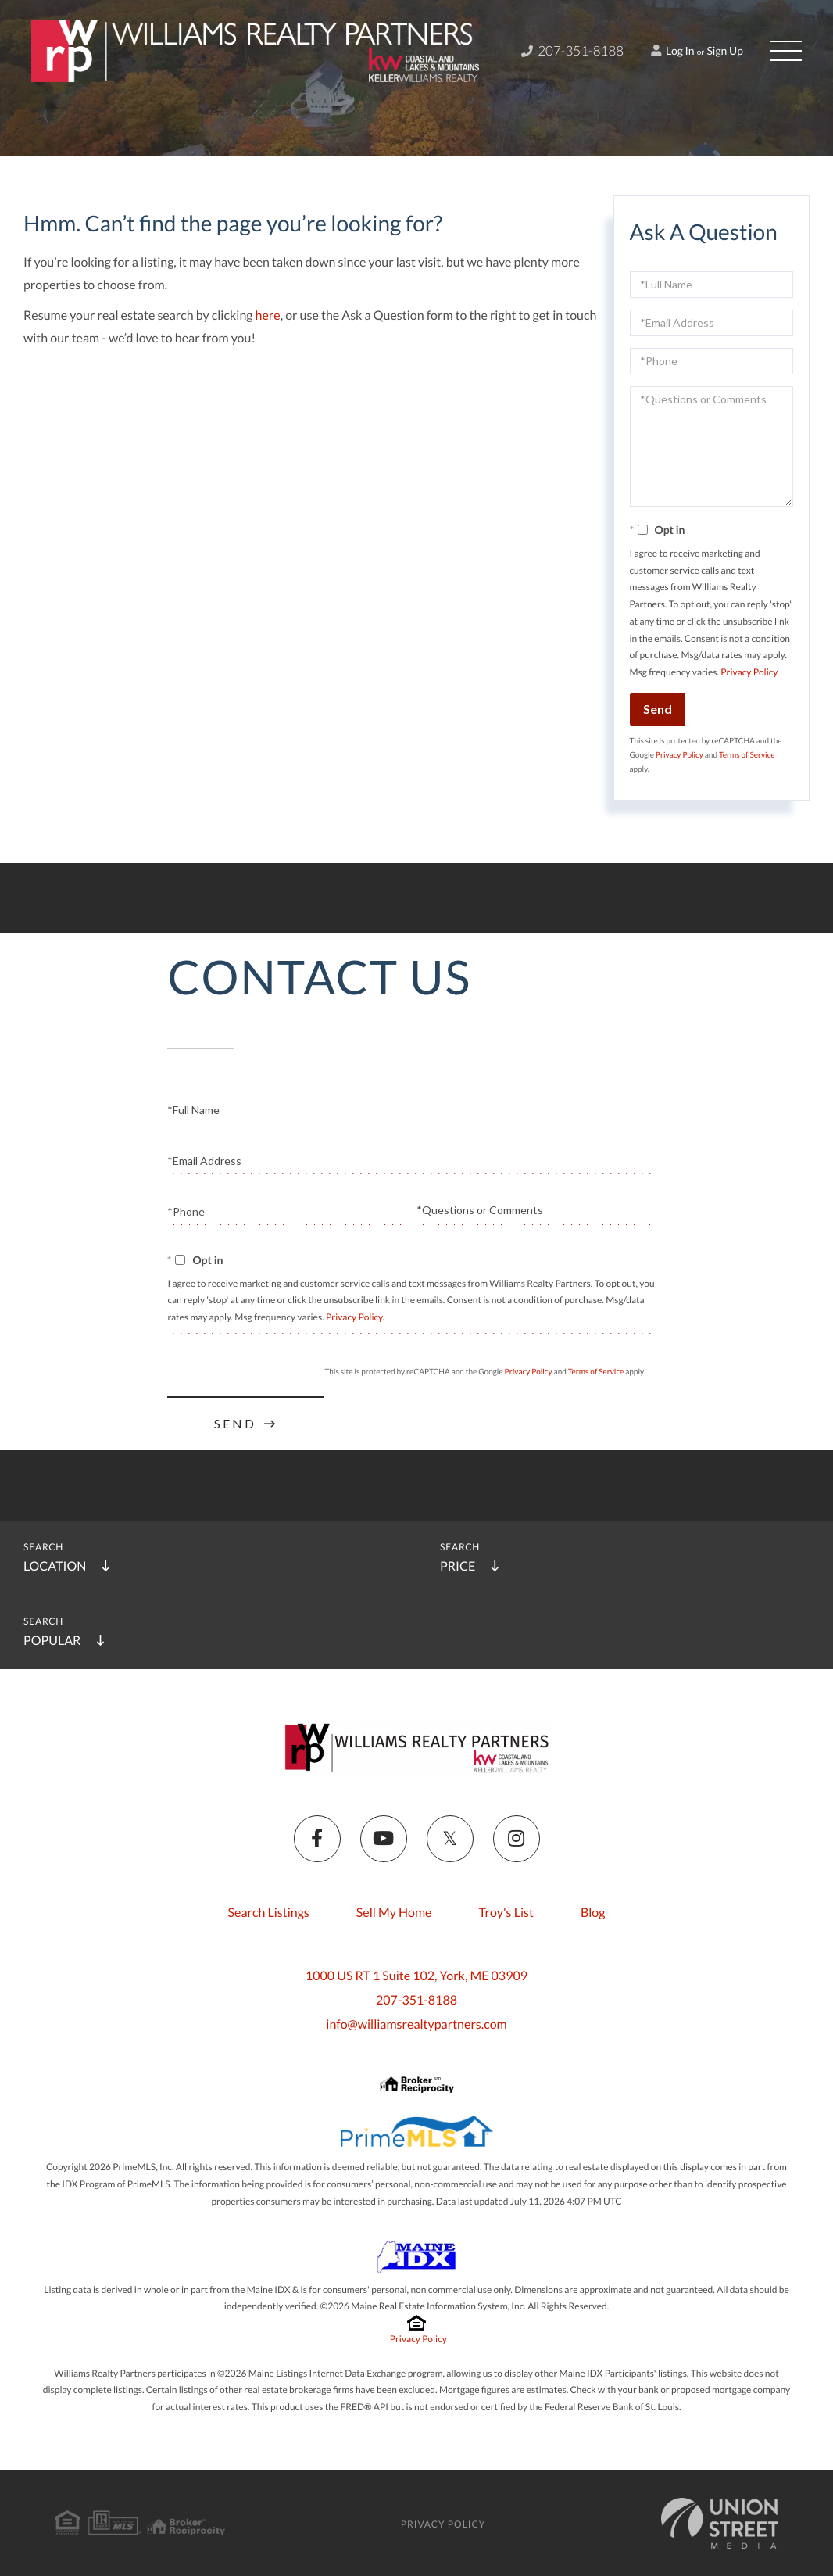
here (268, 315)
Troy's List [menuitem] (505, 1912)
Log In (673, 50)
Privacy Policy (748, 672)
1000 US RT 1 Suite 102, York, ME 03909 (416, 1976)
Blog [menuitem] (593, 1912)
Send (657, 708)
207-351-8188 (416, 2000)
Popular (51, 1640)
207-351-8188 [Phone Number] (572, 50)
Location (54, 1566)
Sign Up (724, 50)
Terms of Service (747, 755)
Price (457, 1566)
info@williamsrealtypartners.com (416, 2024)
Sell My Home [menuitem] (394, 1912)
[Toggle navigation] (786, 51)
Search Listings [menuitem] (268, 1912)
